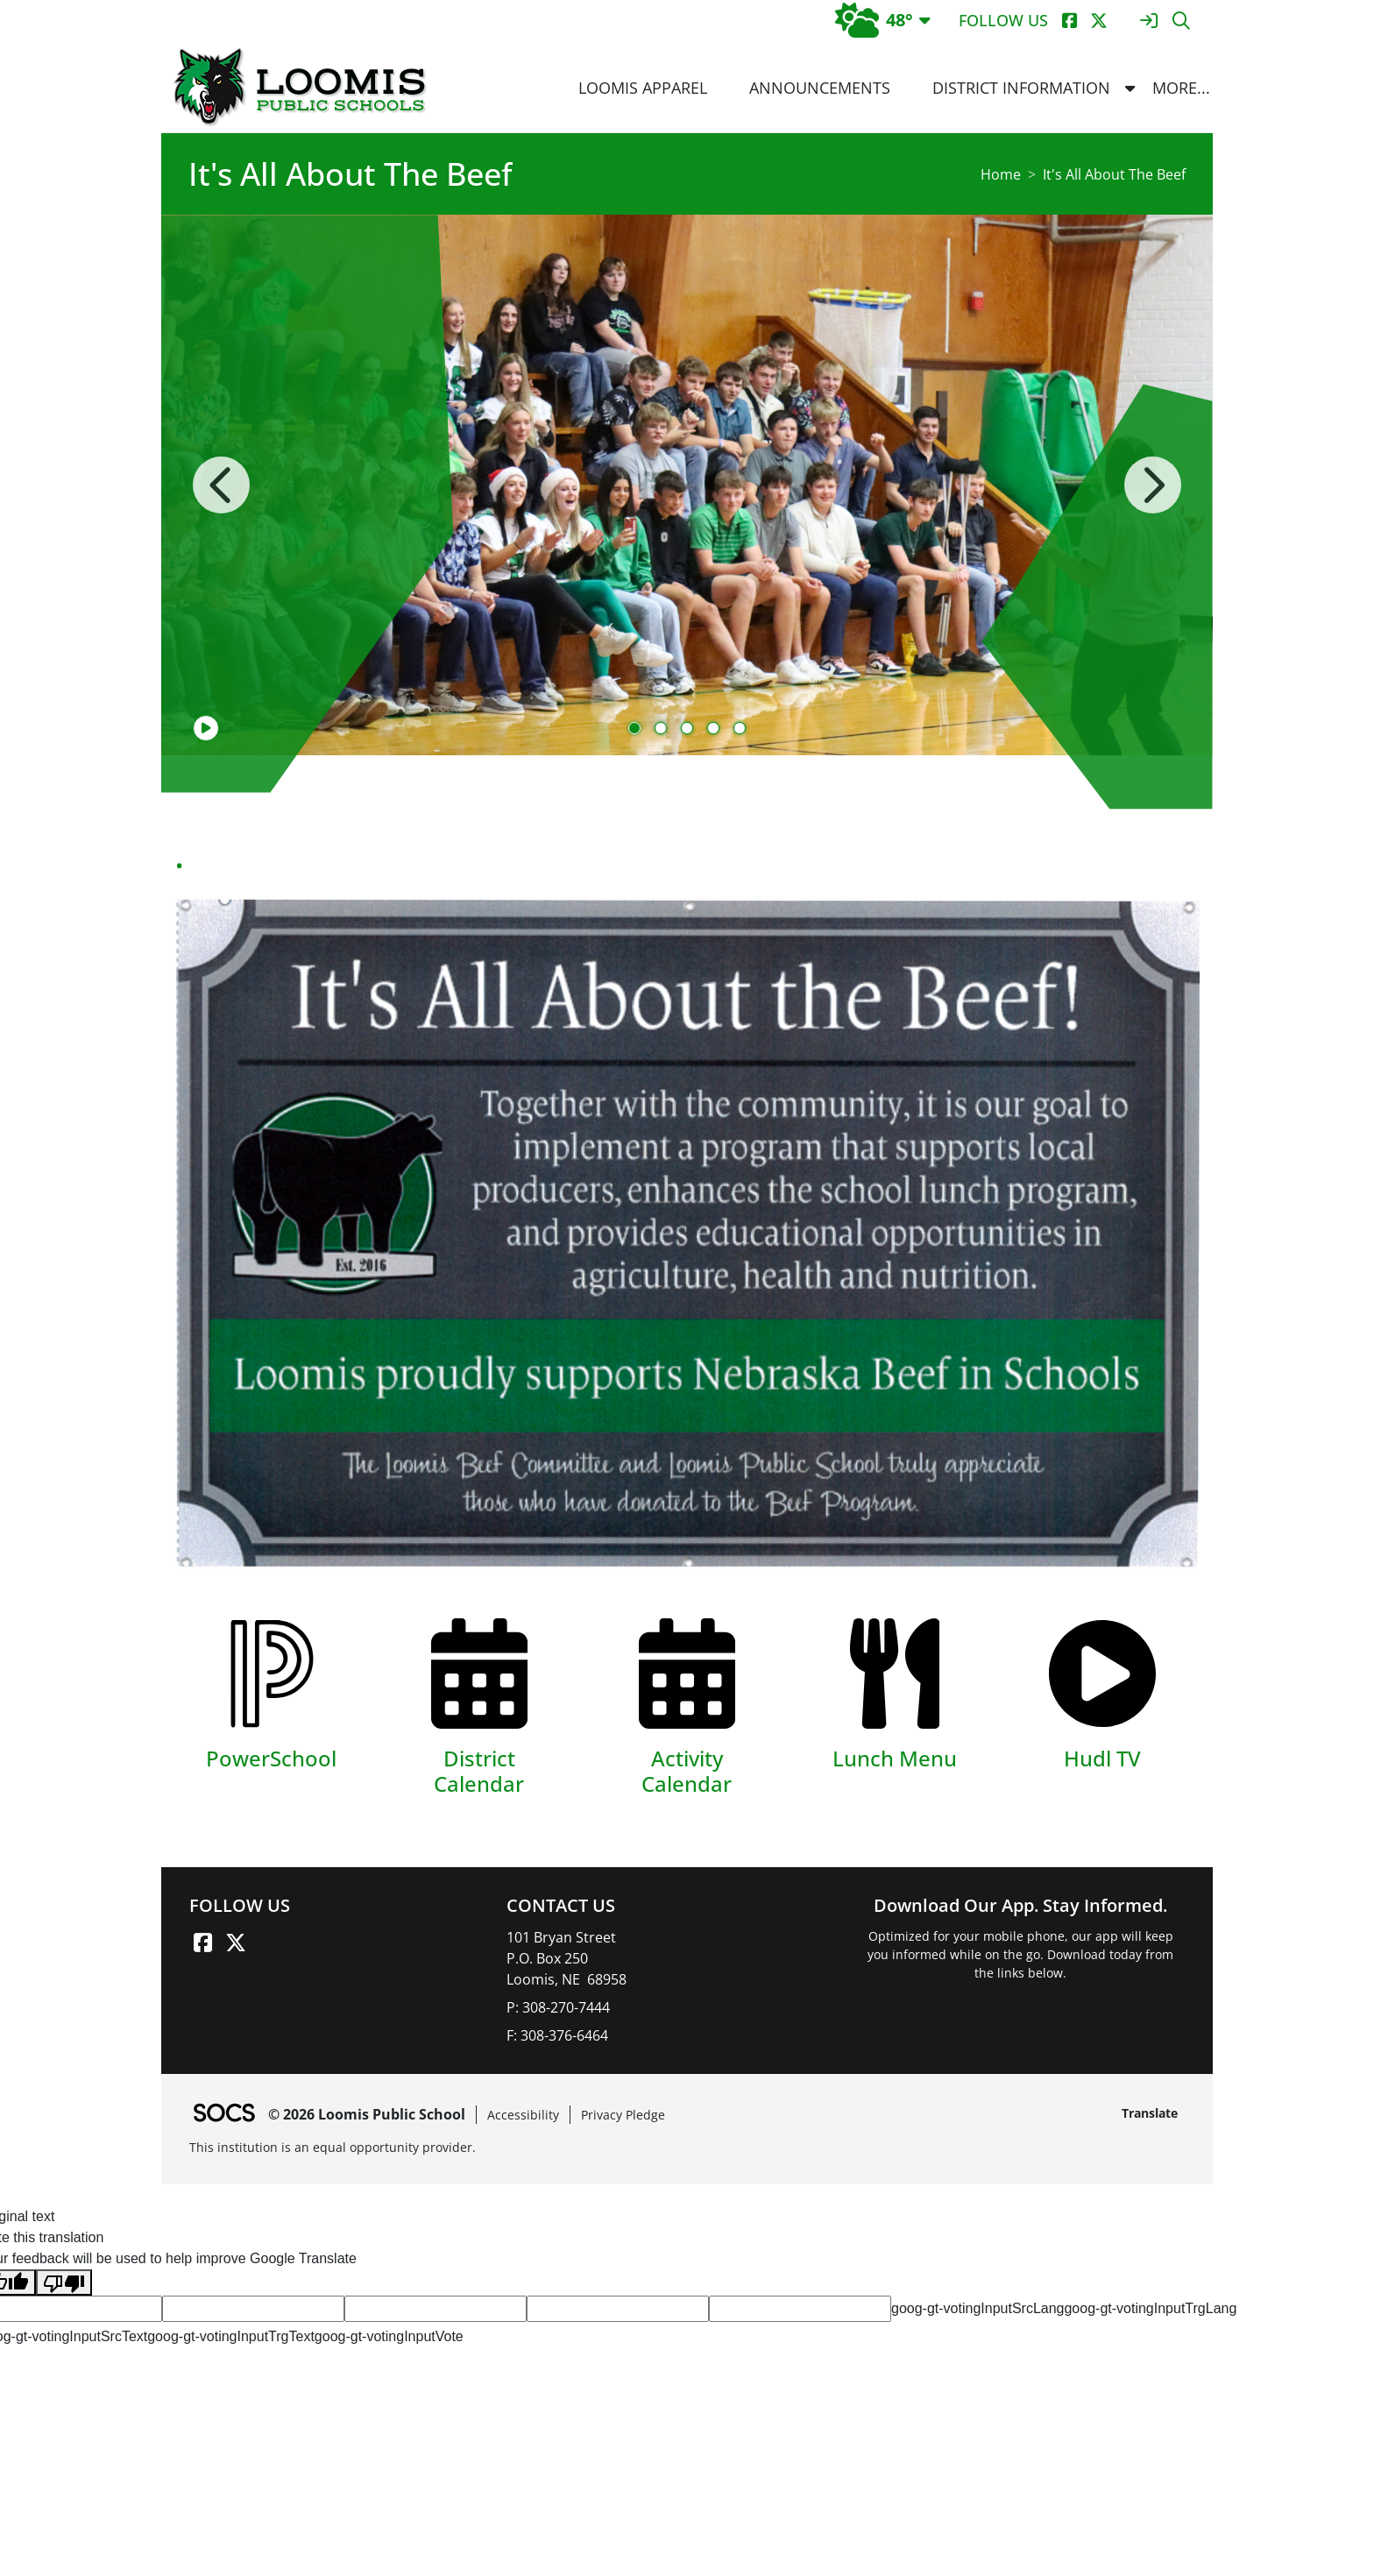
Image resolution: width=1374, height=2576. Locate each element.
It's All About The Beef (1114, 174)
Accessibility (523, 2114)
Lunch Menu (894, 1758)
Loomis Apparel (642, 87)
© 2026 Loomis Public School (366, 2114)
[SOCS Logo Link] (223, 2114)
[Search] (1181, 20)
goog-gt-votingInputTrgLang (1150, 2308)
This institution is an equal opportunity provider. (332, 2147)
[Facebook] (1069, 20)
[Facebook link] (202, 1942)
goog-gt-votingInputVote (389, 2336)
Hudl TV (1102, 1758)
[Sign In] (1148, 20)
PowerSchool (271, 1758)
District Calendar (479, 1771)
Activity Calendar (686, 1771)
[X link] (236, 1942)
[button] (1130, 88)
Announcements (819, 87)
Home (1001, 174)
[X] (1098, 20)
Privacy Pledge (623, 2114)
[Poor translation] (64, 2282)
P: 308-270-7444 (558, 2007)
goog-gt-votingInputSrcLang (977, 2308)
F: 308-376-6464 (557, 2035)
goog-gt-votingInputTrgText (231, 2336)
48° (874, 20)
